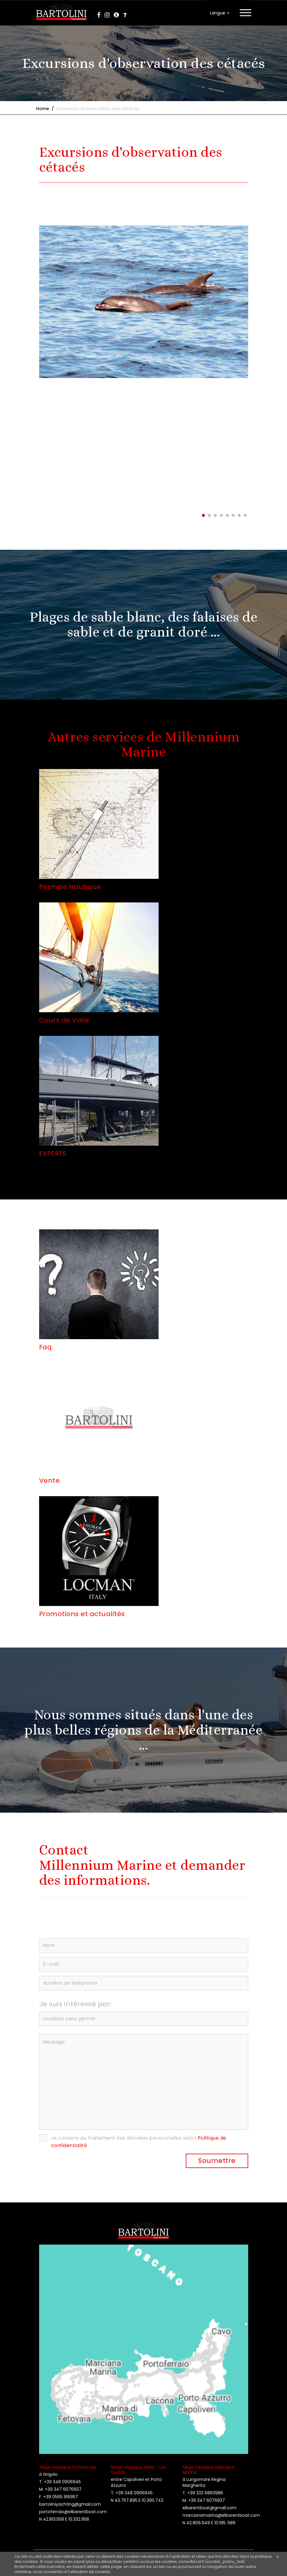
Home (42, 109)
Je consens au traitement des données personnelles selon (138, 2142)
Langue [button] (219, 13)
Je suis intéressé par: (75, 2004)
